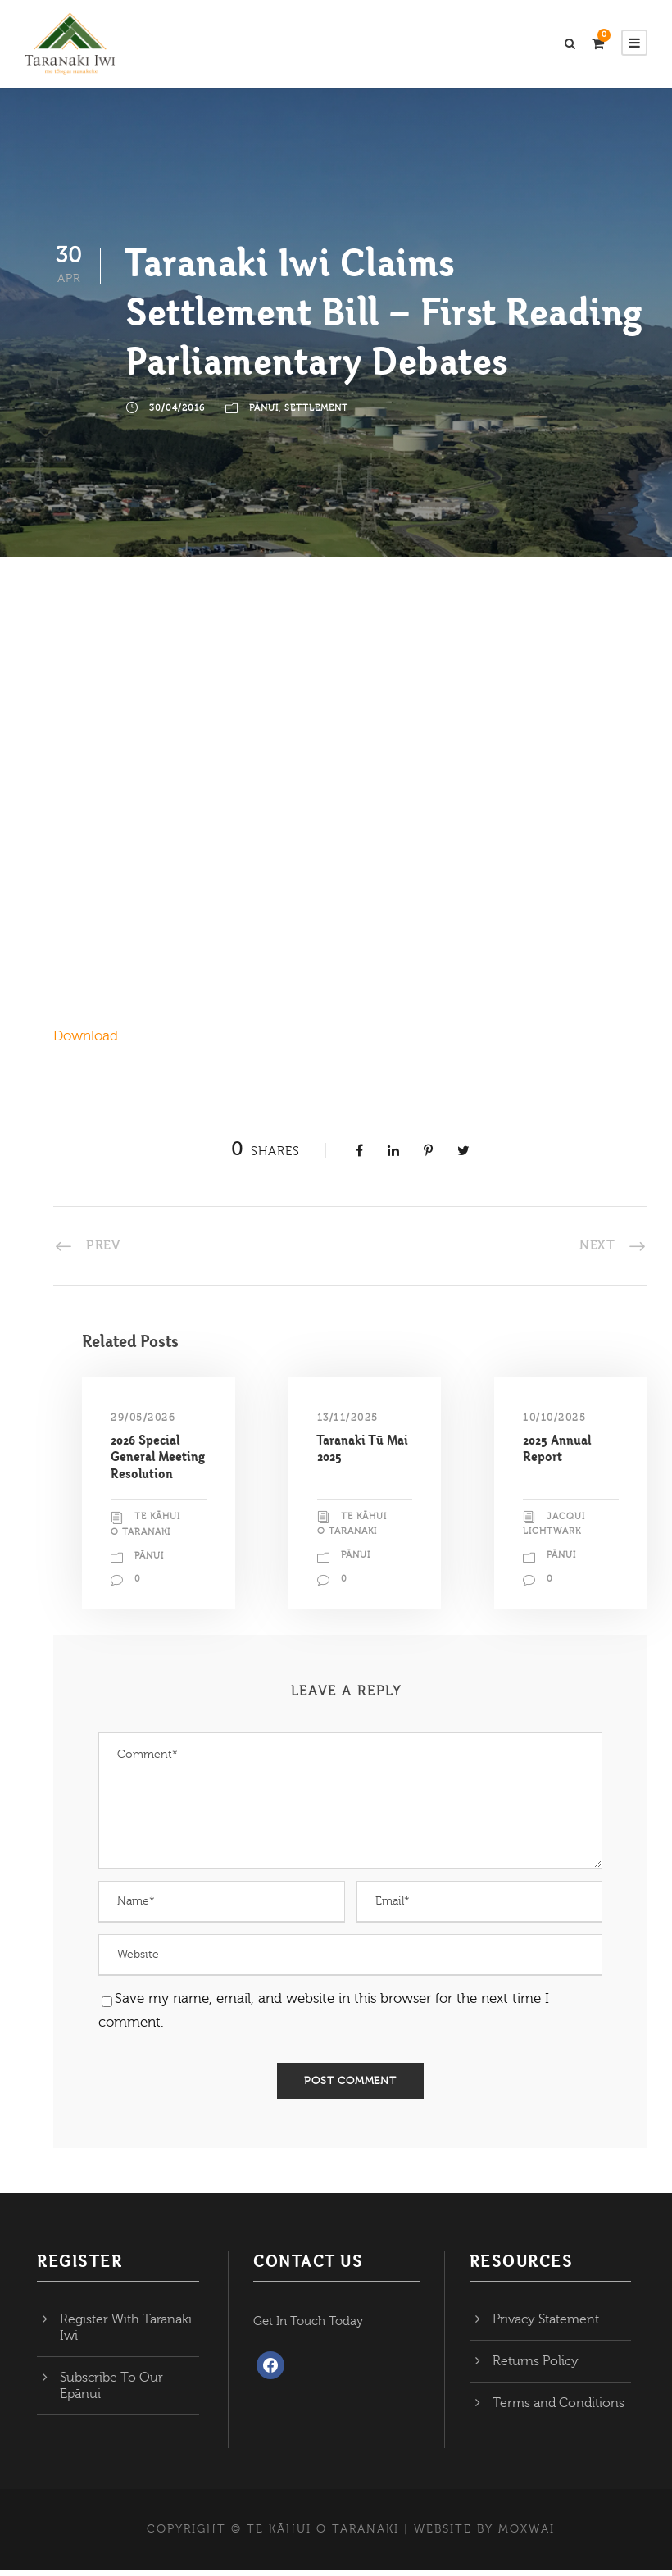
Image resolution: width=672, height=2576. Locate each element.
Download (85, 1041)
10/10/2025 (554, 1422)
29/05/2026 (143, 1422)
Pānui (264, 412)
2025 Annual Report (557, 1453)
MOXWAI (526, 2534)
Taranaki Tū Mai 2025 (362, 1453)
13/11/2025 (348, 1422)
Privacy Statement (546, 2324)
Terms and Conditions (558, 2408)
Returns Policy (536, 2366)
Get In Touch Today (308, 2326)
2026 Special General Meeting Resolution (158, 1461)
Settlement (316, 412)
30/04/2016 (177, 412)
